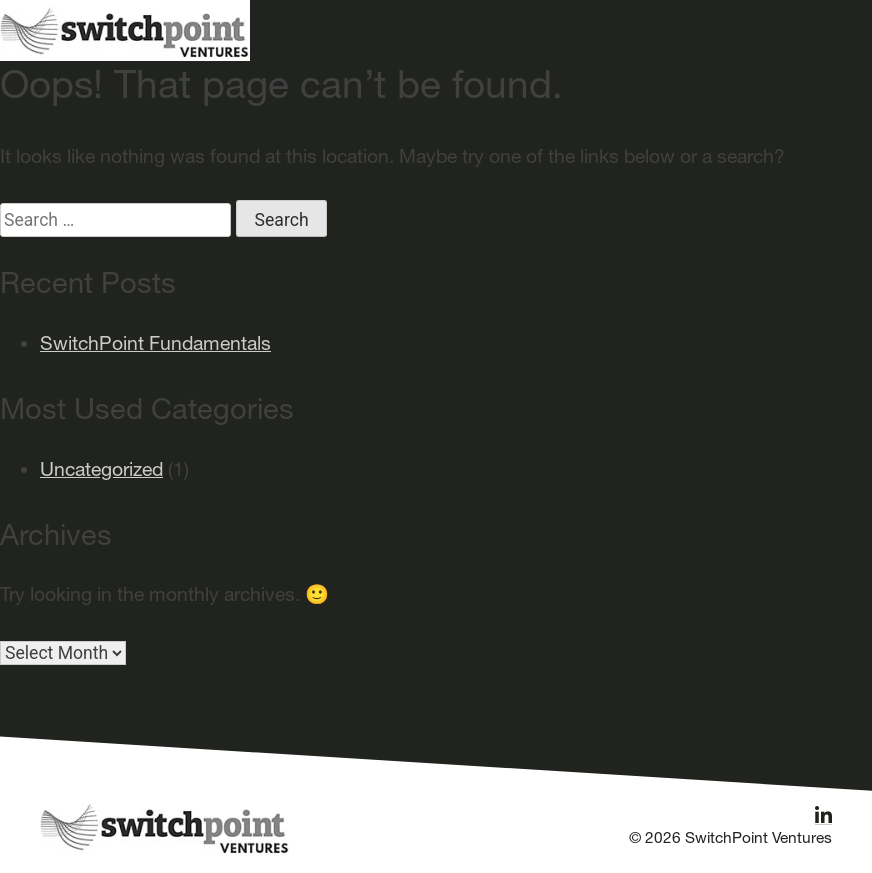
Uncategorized (101, 469)
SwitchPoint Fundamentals (155, 343)
